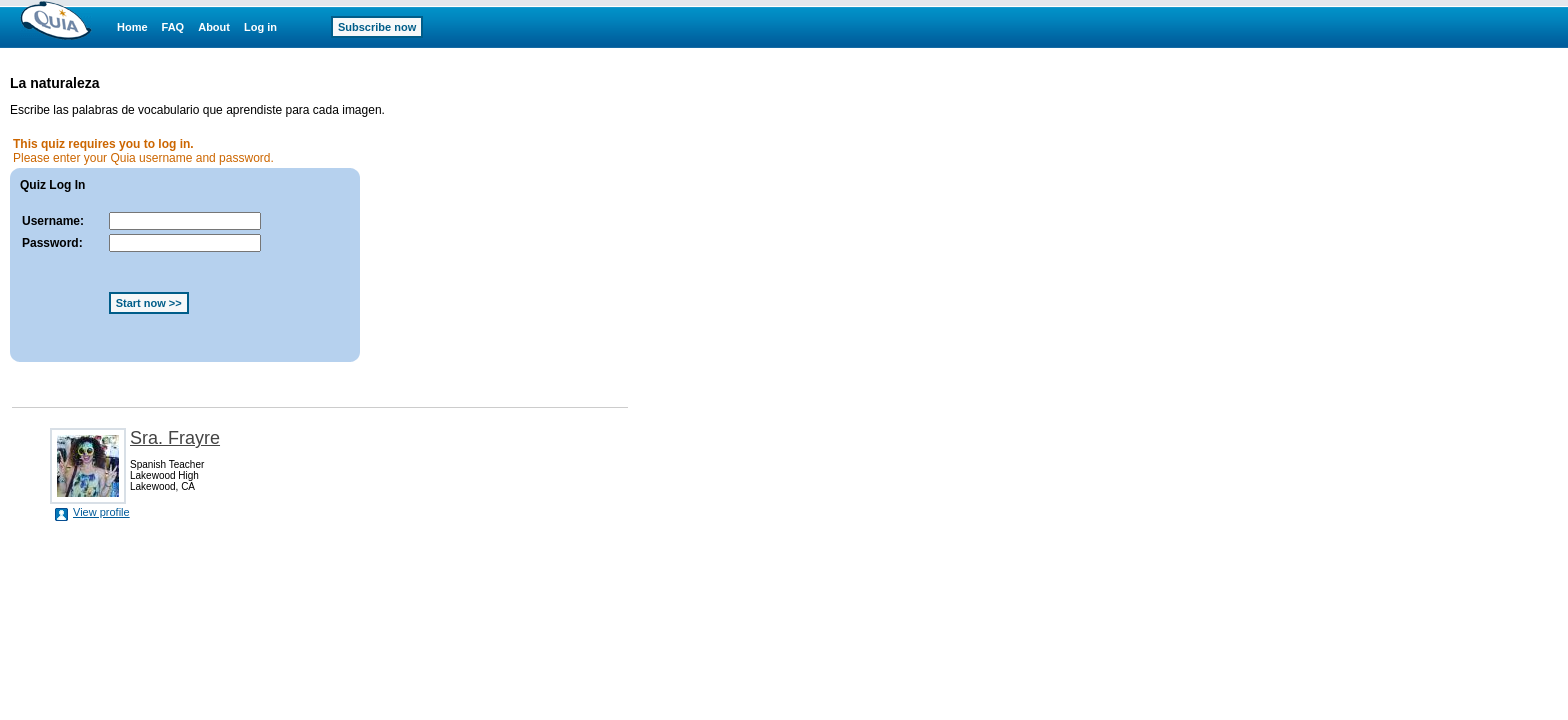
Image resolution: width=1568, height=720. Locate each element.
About (214, 27)
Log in (260, 27)
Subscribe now (377, 27)
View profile (101, 512)
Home (132, 27)
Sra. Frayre (175, 438)
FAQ (173, 27)
